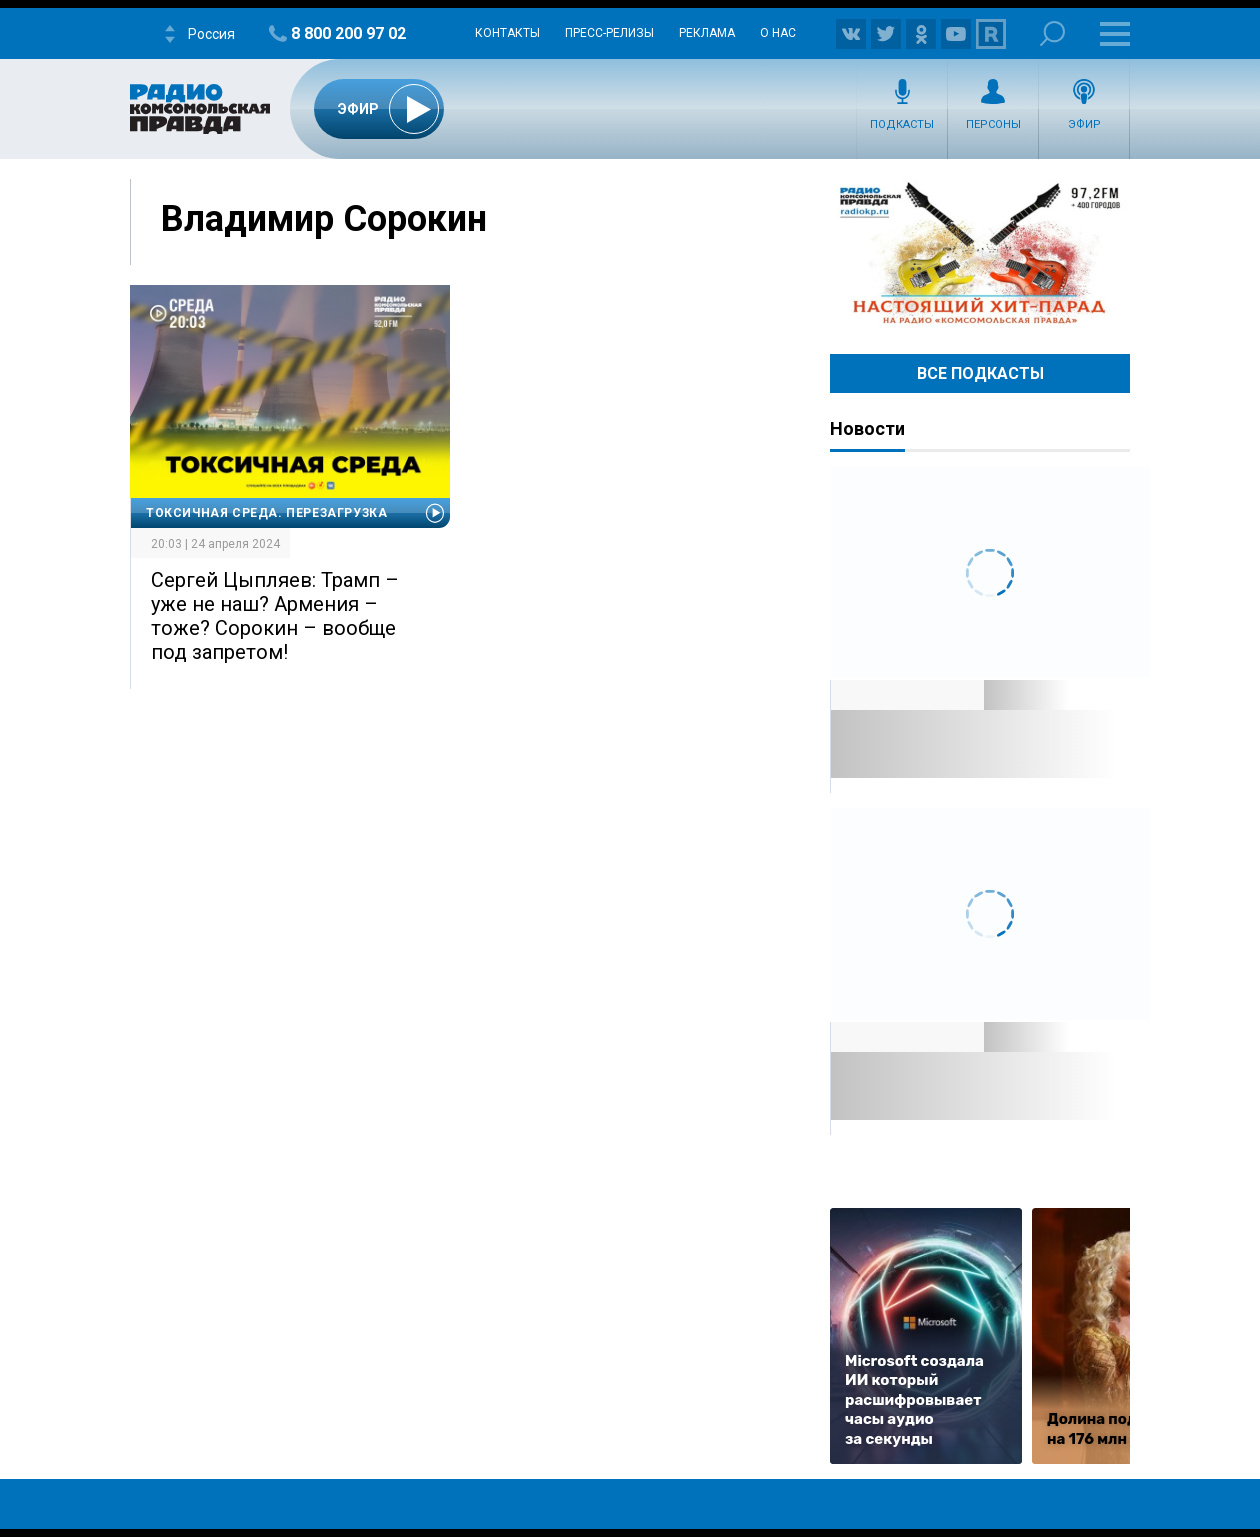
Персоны (993, 124)
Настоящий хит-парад (980, 254)
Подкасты (902, 124)
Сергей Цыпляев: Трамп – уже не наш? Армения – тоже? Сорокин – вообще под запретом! (275, 616)
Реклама (707, 33)
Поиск (1052, 33)
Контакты (507, 33)
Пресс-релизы (609, 33)
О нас (778, 33)
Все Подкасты (980, 373)
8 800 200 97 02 (348, 33)
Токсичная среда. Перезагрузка (266, 513)
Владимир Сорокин (324, 219)
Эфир (1084, 124)
